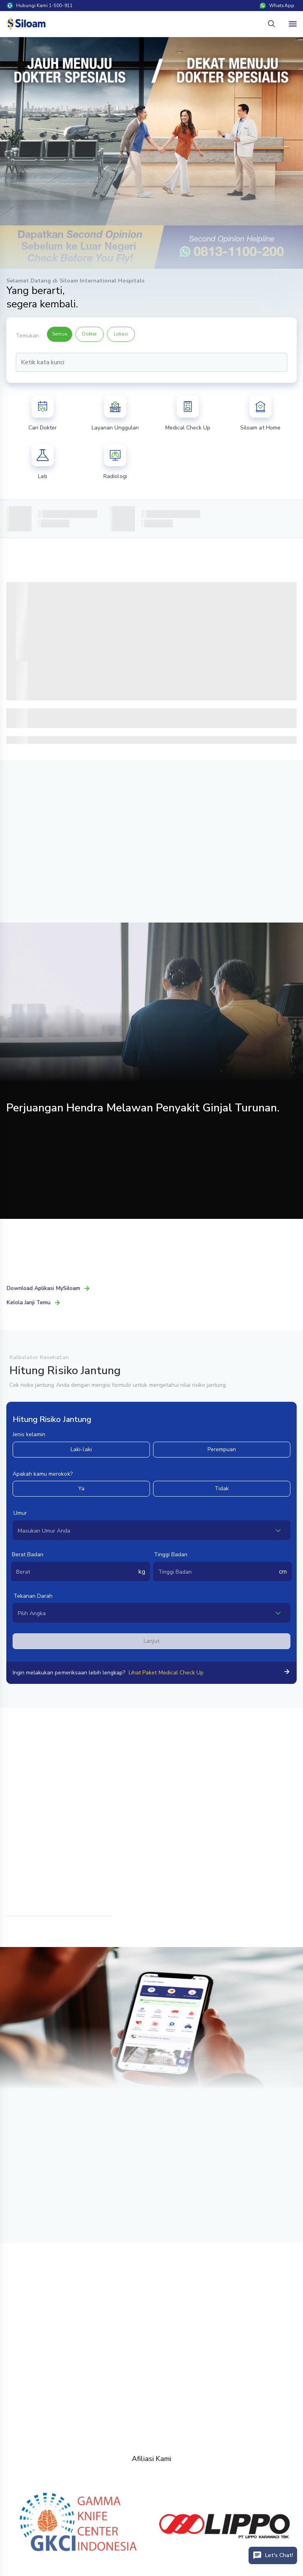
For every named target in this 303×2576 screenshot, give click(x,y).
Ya (81, 1488)
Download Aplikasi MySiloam (48, 1288)
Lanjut (151, 1641)
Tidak (222, 1488)
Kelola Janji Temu (34, 1302)
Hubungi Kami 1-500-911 (40, 5)
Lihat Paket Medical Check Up (166, 1672)
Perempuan (222, 1449)
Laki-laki (81, 1449)
